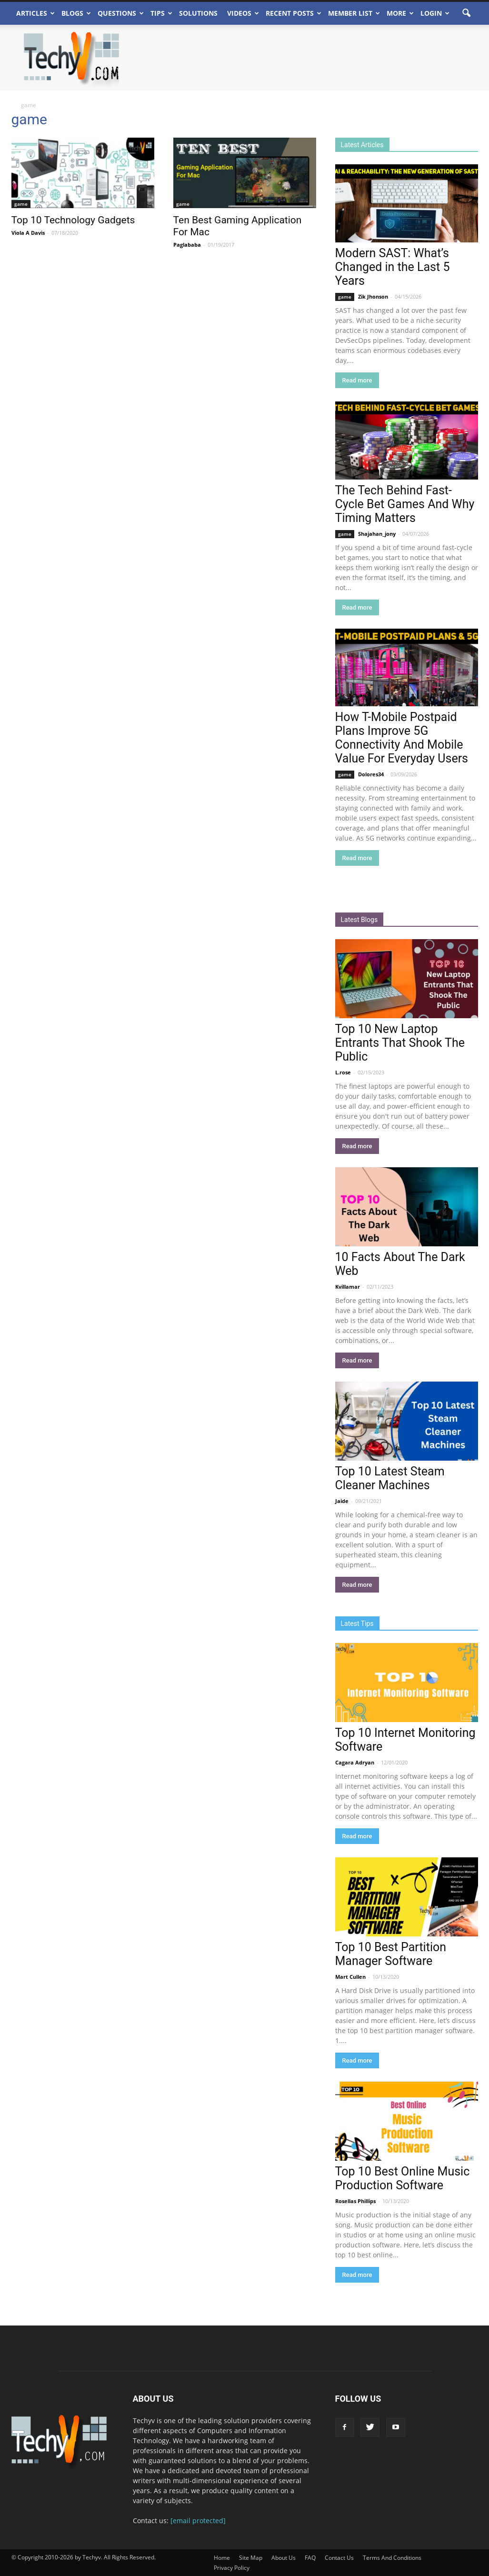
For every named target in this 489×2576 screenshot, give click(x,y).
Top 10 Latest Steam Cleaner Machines (390, 1478)
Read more (357, 380)
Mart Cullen (350, 1976)
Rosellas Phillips (355, 2201)
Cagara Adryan (354, 1762)
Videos (243, 13)
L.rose (343, 1072)
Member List (354, 13)
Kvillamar (347, 1286)
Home (222, 2558)
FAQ (310, 2558)
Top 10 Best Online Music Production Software (402, 2178)
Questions (121, 13)
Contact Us (339, 2558)
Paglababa (187, 244)
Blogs (76, 13)
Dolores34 (371, 774)
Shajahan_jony (377, 533)
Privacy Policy (231, 2568)
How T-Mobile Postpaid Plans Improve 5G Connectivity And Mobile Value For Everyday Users (402, 737)
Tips (161, 13)
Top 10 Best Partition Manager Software (391, 1954)
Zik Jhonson (373, 296)
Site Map (250, 2558)
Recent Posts (293, 13)
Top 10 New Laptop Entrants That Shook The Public (400, 1042)
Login (434, 13)
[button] (466, 13)
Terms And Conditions (392, 2558)
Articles (35, 13)
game (21, 203)
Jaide (342, 1500)
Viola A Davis (28, 232)
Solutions (198, 13)
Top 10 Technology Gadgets (73, 220)
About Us (283, 2558)
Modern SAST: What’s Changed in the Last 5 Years (392, 267)
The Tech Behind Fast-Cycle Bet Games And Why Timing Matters (405, 504)
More (400, 13)
